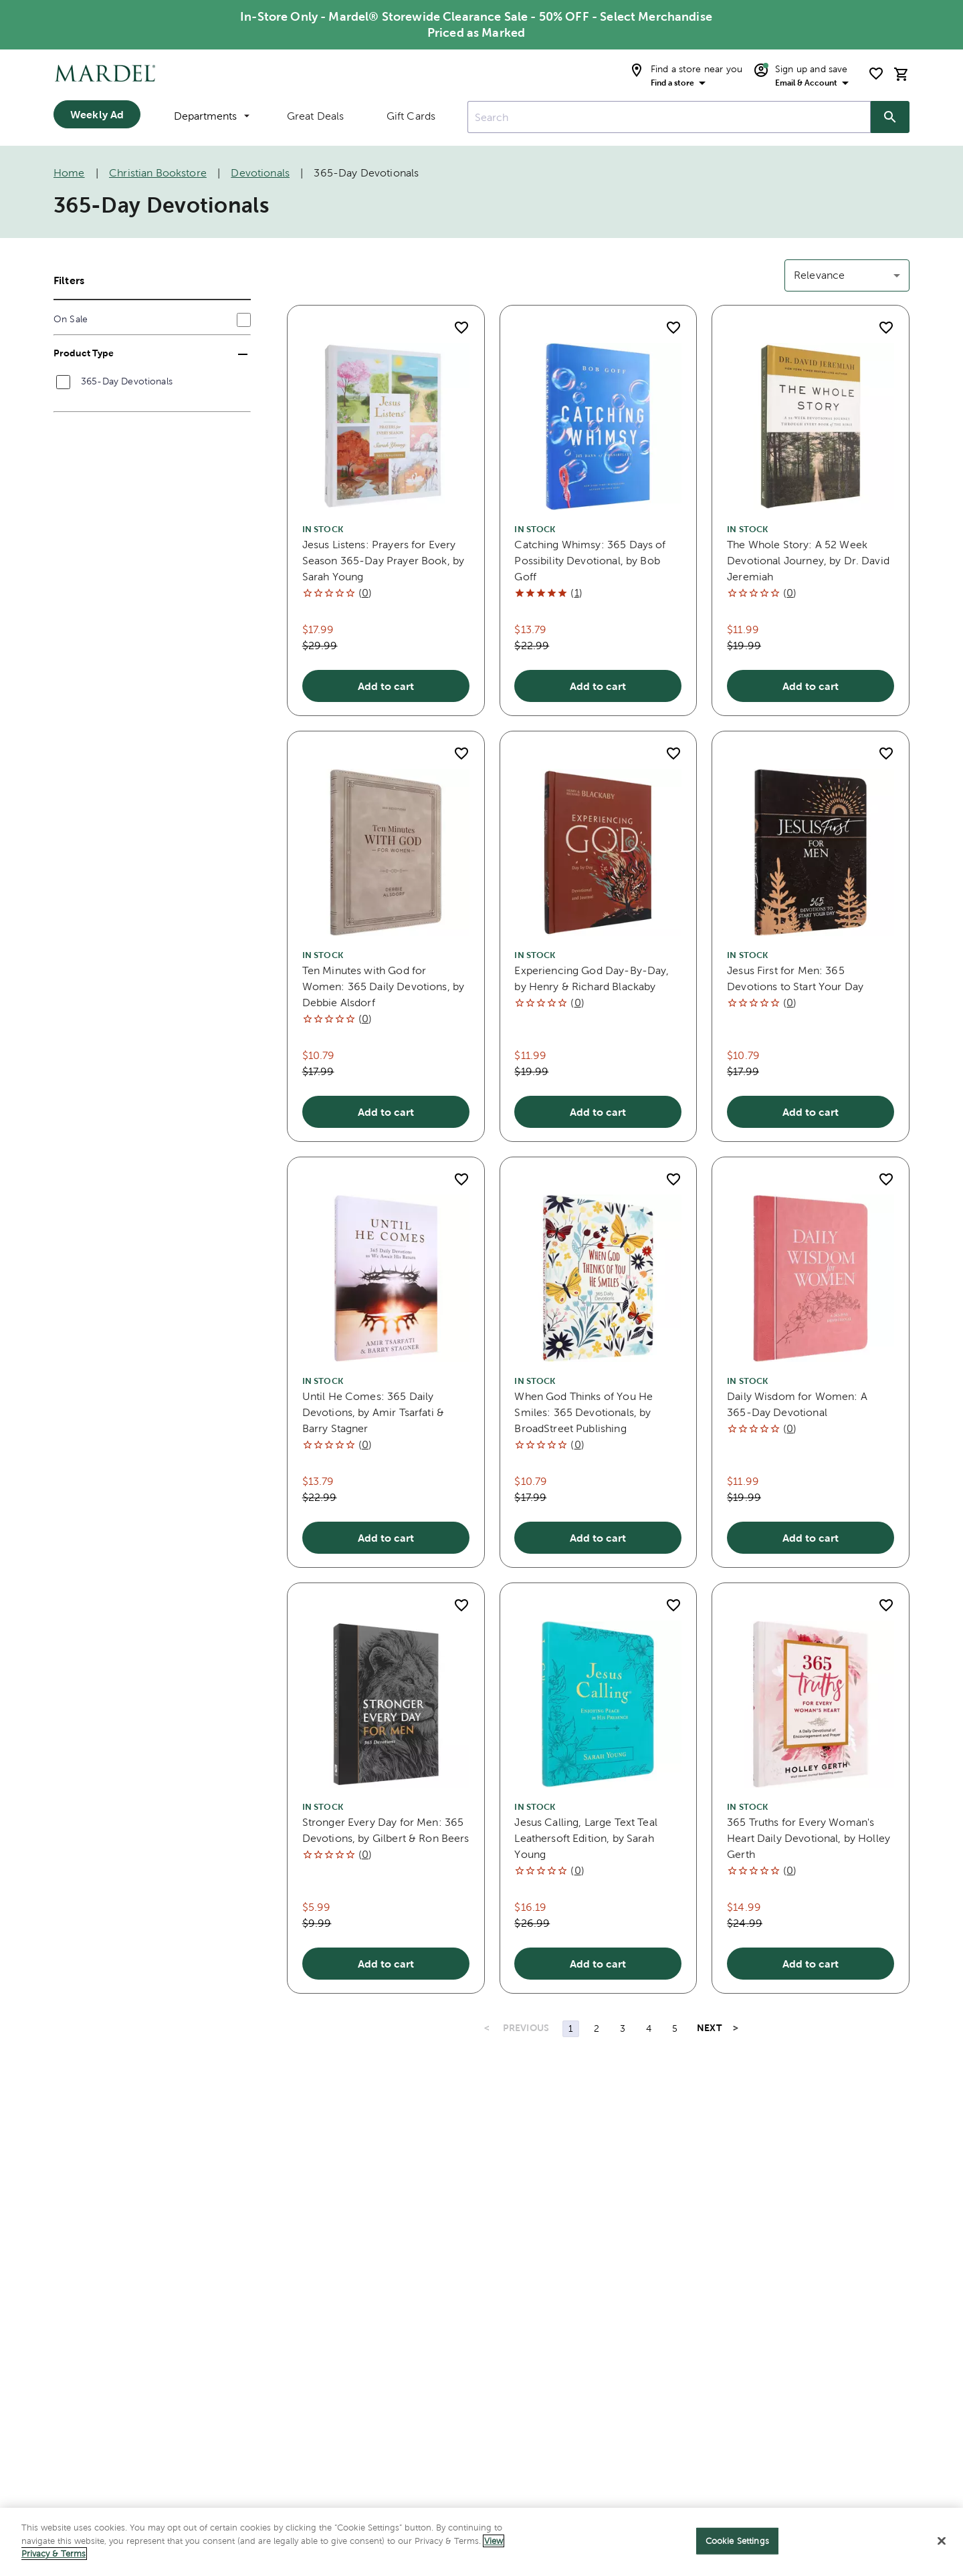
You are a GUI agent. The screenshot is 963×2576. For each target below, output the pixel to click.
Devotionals (260, 173)
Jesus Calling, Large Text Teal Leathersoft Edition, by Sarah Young (585, 1838)
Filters (69, 280)
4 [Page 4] (648, 2028)
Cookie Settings (737, 2544)
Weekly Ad (97, 114)
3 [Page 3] (622, 2028)
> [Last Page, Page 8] (735, 2027)
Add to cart (386, 686)
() (365, 592)
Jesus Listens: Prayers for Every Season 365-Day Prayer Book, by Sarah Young (383, 560)
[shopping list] (876, 73)
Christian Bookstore (158, 173)
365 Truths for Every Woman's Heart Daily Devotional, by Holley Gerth (808, 1838)
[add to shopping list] (461, 327)
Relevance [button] (819, 275)
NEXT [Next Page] (709, 2027)
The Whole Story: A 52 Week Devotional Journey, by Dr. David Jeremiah (808, 560)
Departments (211, 116)
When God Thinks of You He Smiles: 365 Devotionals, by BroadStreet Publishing (583, 1412)
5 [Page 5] (674, 2028)
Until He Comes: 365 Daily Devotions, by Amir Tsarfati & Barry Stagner (373, 1412)
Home (69, 173)
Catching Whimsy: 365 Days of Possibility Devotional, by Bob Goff (589, 560)
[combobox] (669, 117)
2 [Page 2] (596, 2028)
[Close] (941, 2544)
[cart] (901, 74)
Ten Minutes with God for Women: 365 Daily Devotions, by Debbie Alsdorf (383, 986)
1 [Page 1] (570, 2028)
